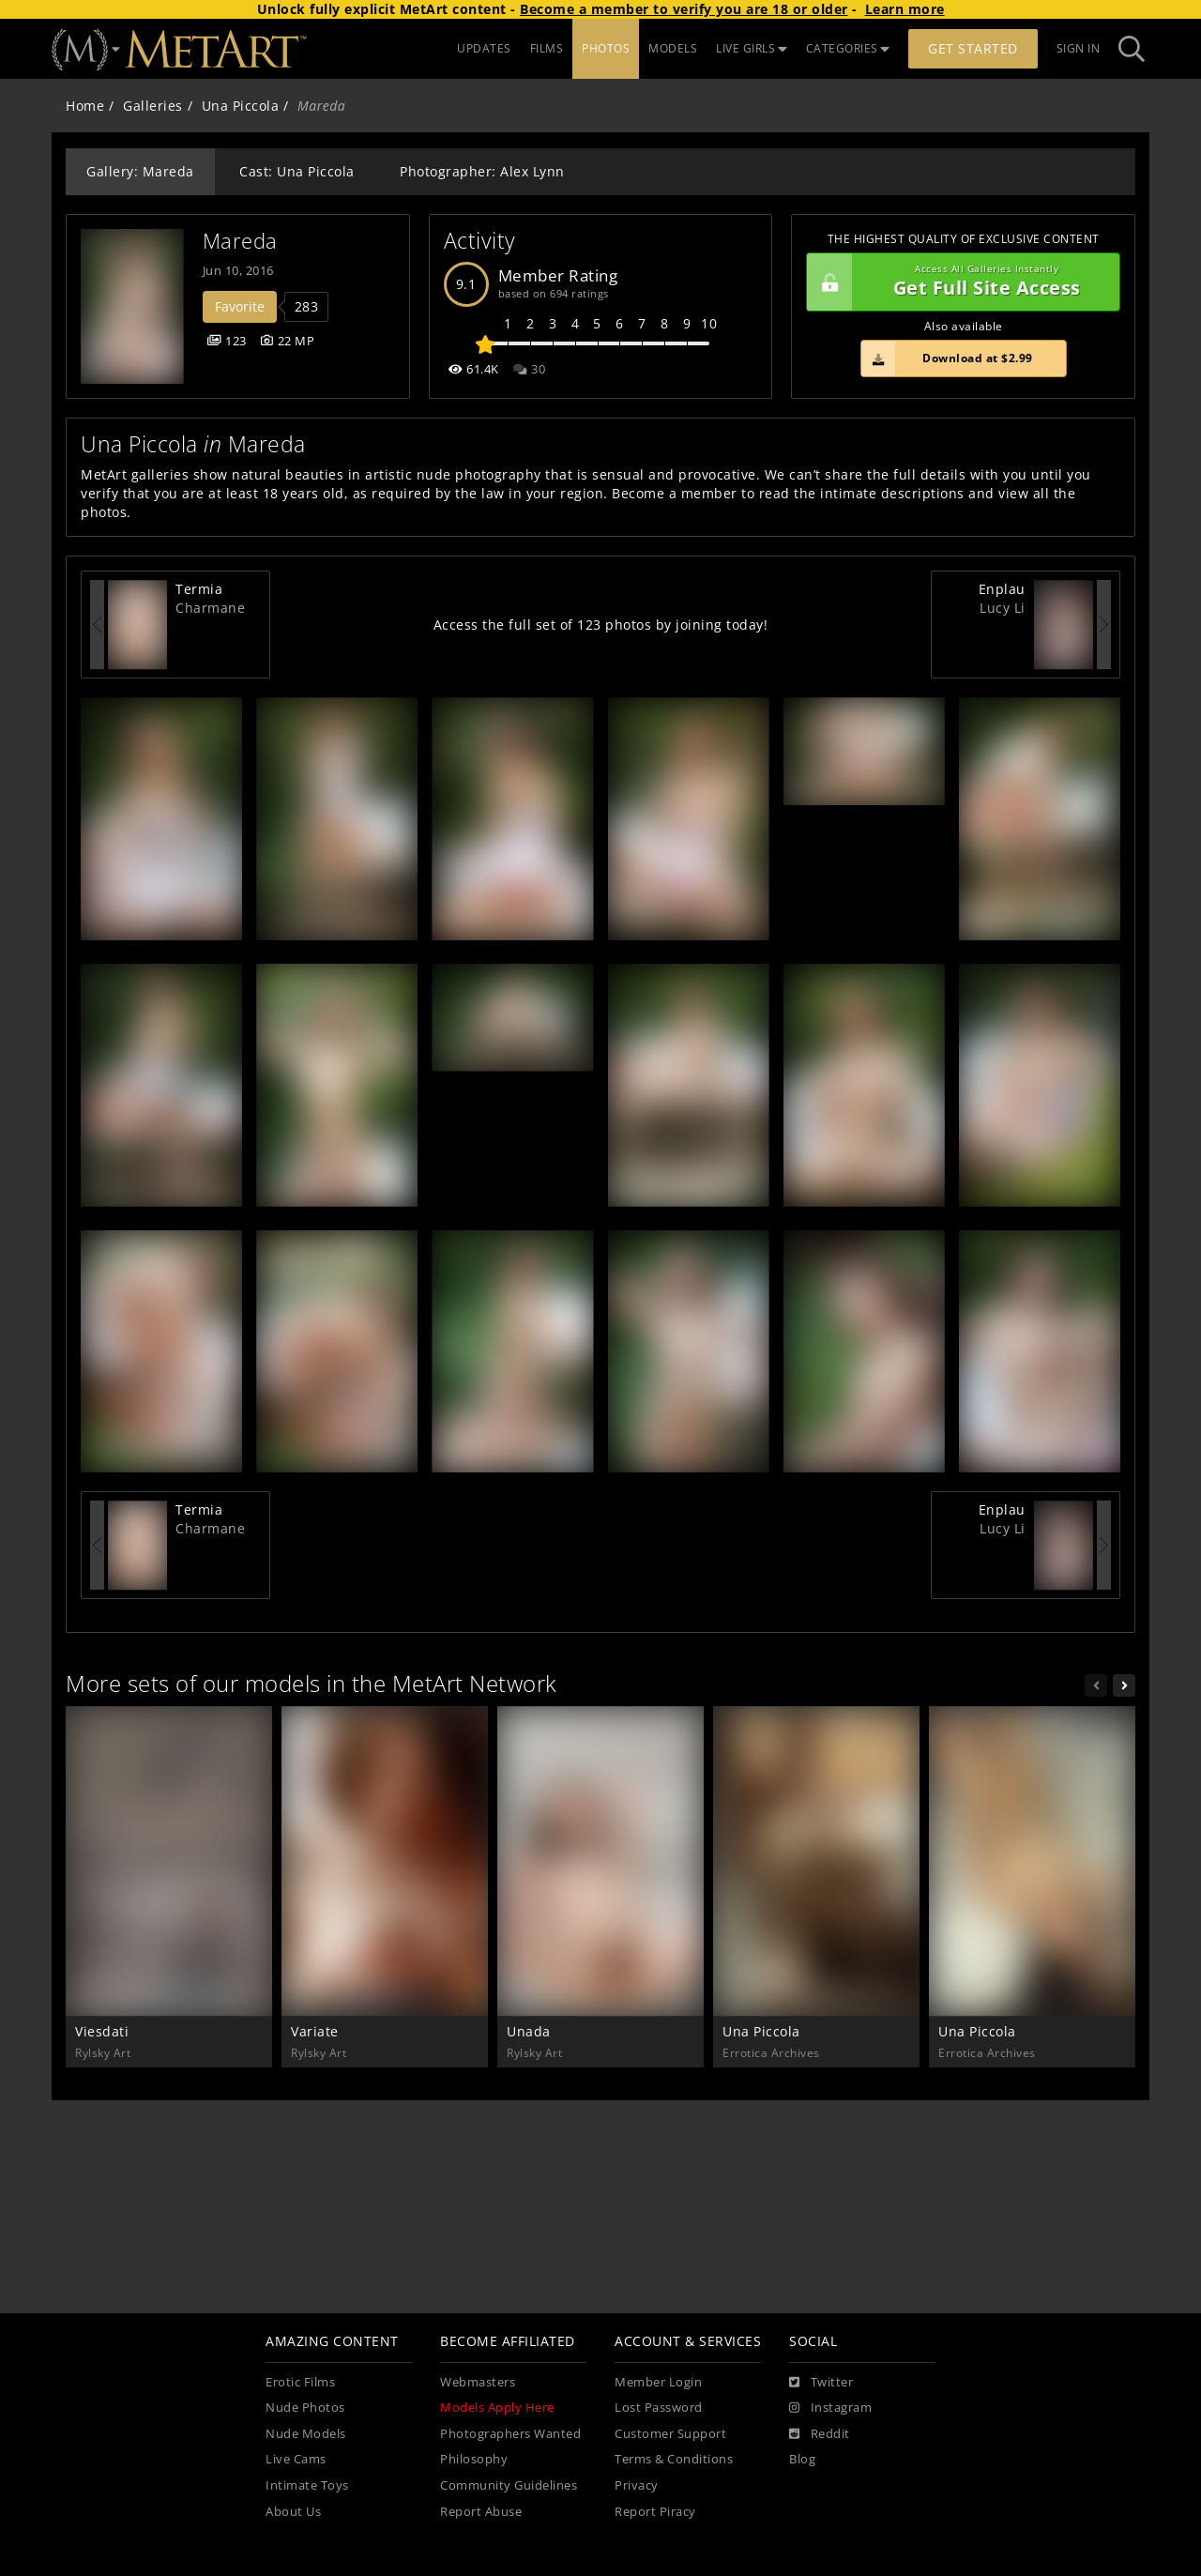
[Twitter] (821, 2382)
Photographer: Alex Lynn (482, 171)
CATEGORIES (848, 48)
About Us (293, 2512)
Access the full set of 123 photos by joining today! (600, 624)
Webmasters (477, 2382)
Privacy (637, 2485)
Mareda (240, 240)
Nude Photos (305, 2408)
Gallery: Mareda (140, 171)
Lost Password (659, 2408)
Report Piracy (655, 2512)
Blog (802, 2459)
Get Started (973, 48)
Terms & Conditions (674, 2459)
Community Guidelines (508, 2485)
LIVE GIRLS (751, 48)
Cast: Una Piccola (297, 171)
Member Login (658, 2382)
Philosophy (474, 2459)
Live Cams (296, 2459)
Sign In (1079, 48)
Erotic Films (300, 2382)
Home (85, 105)
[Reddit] (819, 2434)
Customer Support (670, 2434)
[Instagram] (830, 2408)
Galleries (153, 105)
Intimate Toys (307, 2485)
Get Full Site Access (958, 282)
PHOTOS (606, 48)
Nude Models (306, 2434)
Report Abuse (481, 2512)
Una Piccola (241, 105)
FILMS (547, 48)
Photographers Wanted (510, 2434)
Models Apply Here (497, 2408)
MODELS (672, 48)
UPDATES (484, 48)
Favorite (240, 306)
